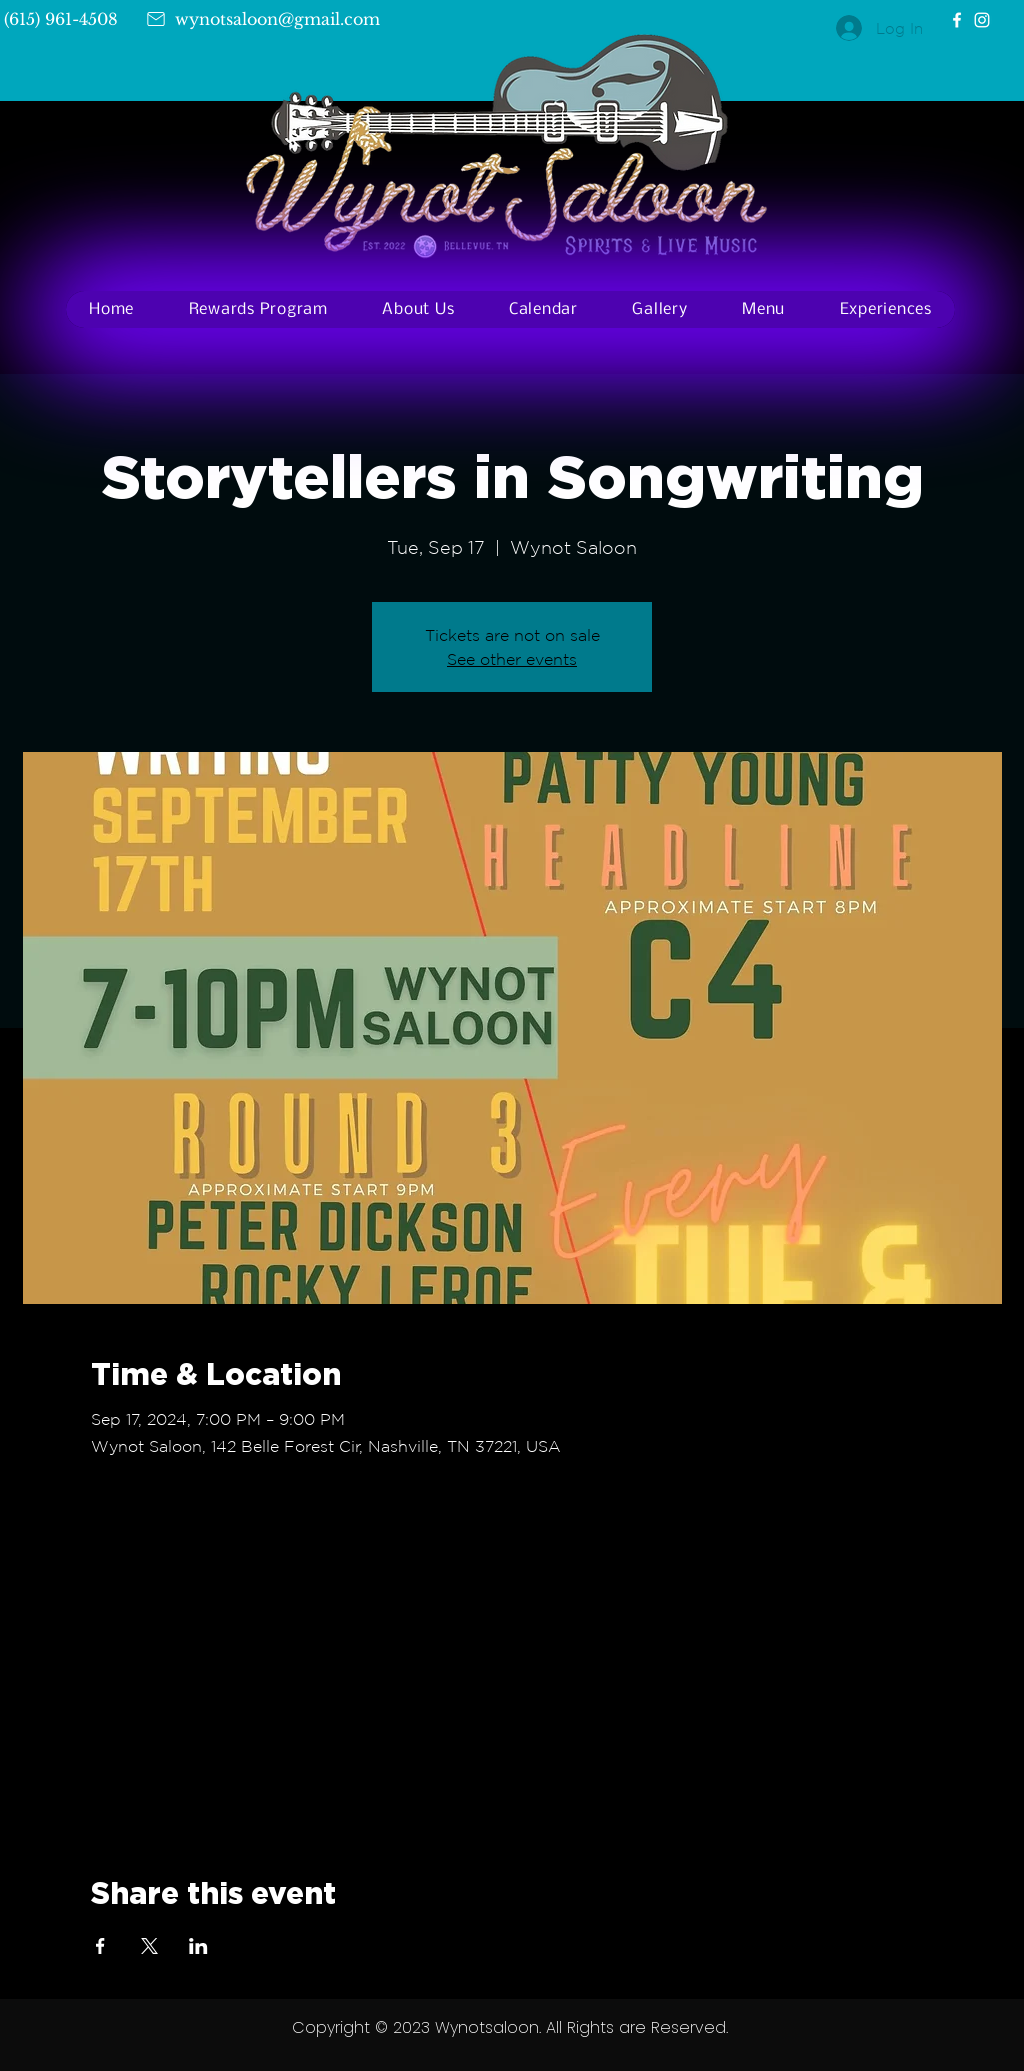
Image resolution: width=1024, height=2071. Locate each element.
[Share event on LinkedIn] (198, 1946)
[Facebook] (957, 20)
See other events (512, 659)
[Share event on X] (149, 1946)
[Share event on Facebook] (100, 1946)
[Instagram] (982, 20)
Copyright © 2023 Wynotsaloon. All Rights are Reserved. (510, 2027)
